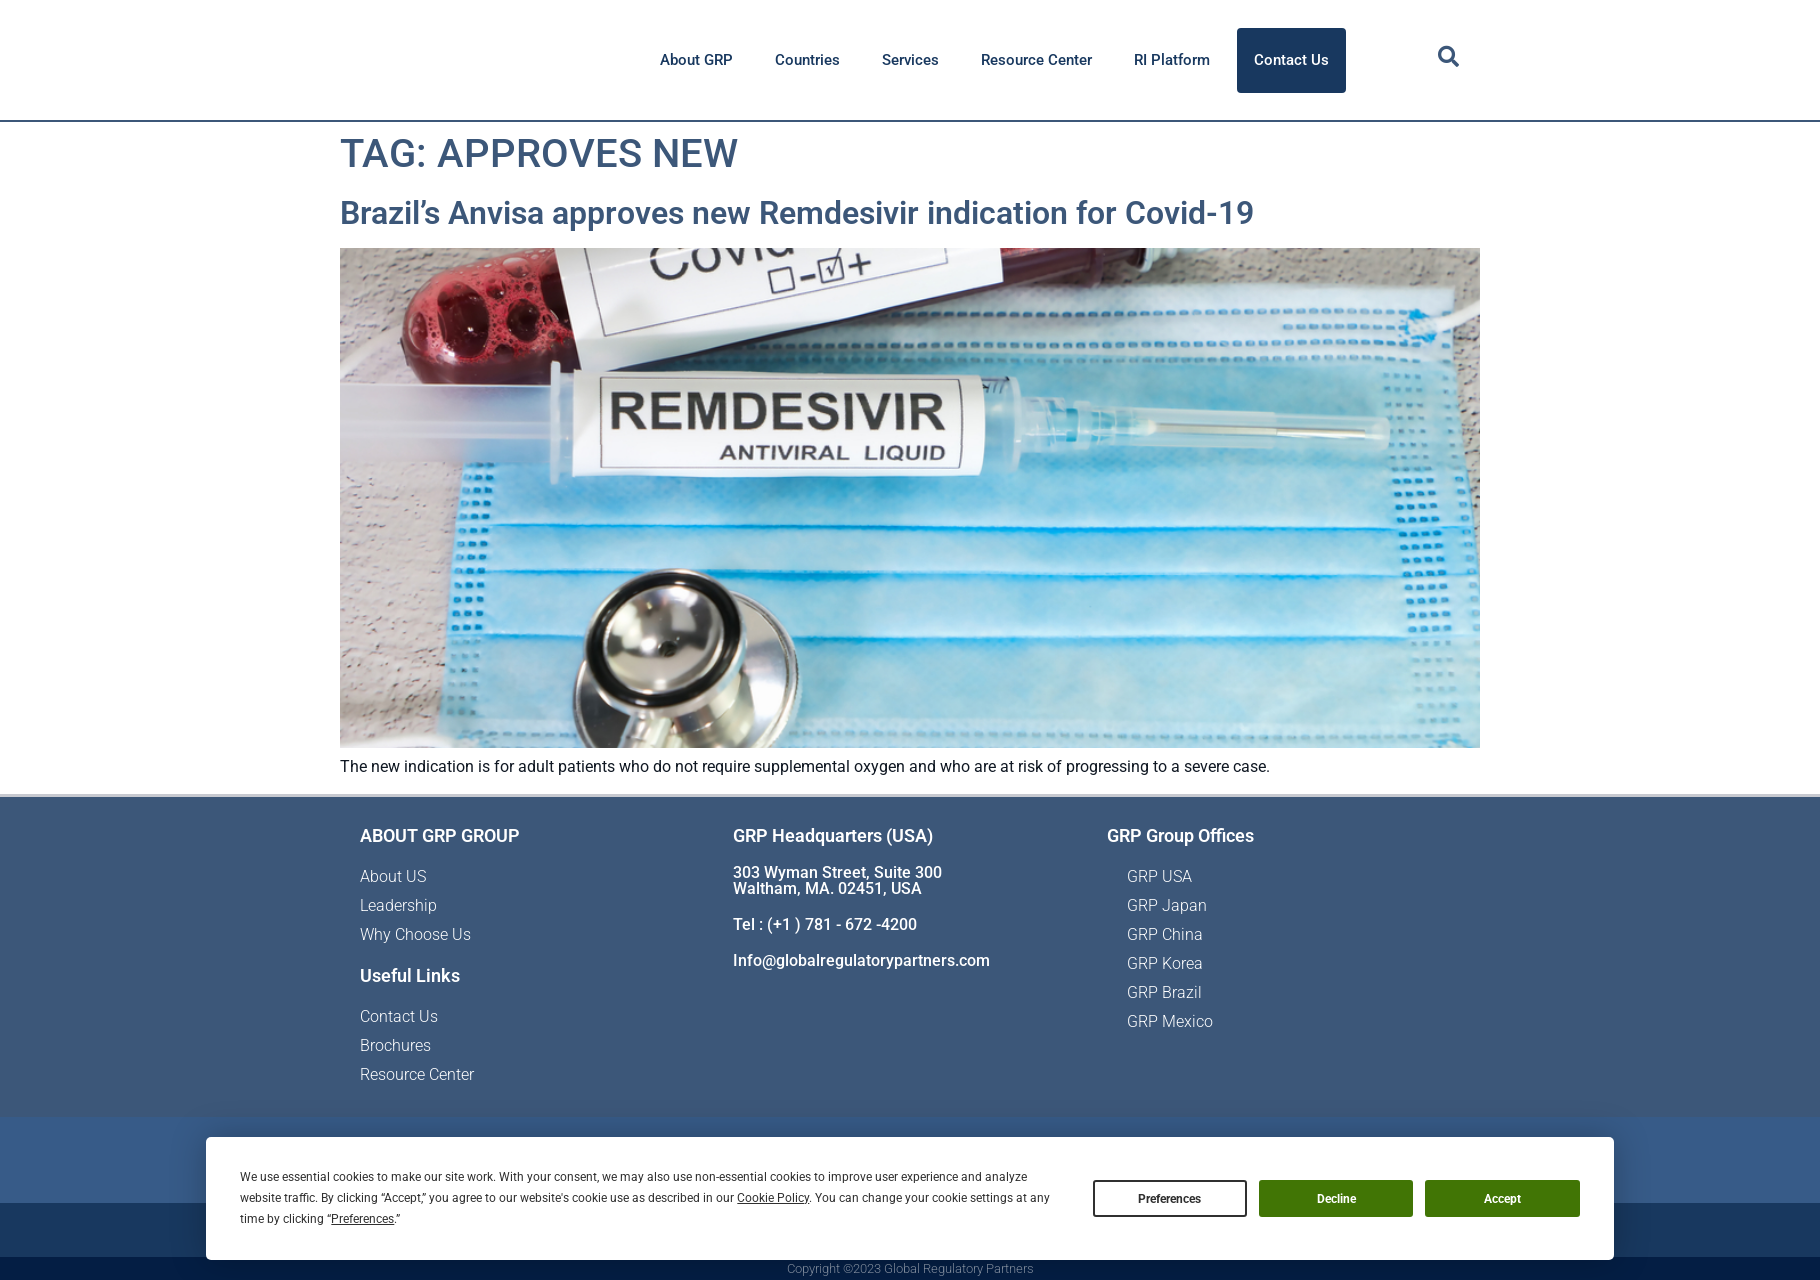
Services (910, 60)
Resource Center (1036, 60)
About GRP (696, 60)
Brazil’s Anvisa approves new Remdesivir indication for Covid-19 (797, 213)
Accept (1502, 1199)
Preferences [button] (362, 1219)
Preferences (1169, 1199)
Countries (807, 60)
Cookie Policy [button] (773, 1198)
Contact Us (1291, 60)
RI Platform (1172, 60)
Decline (1336, 1199)
